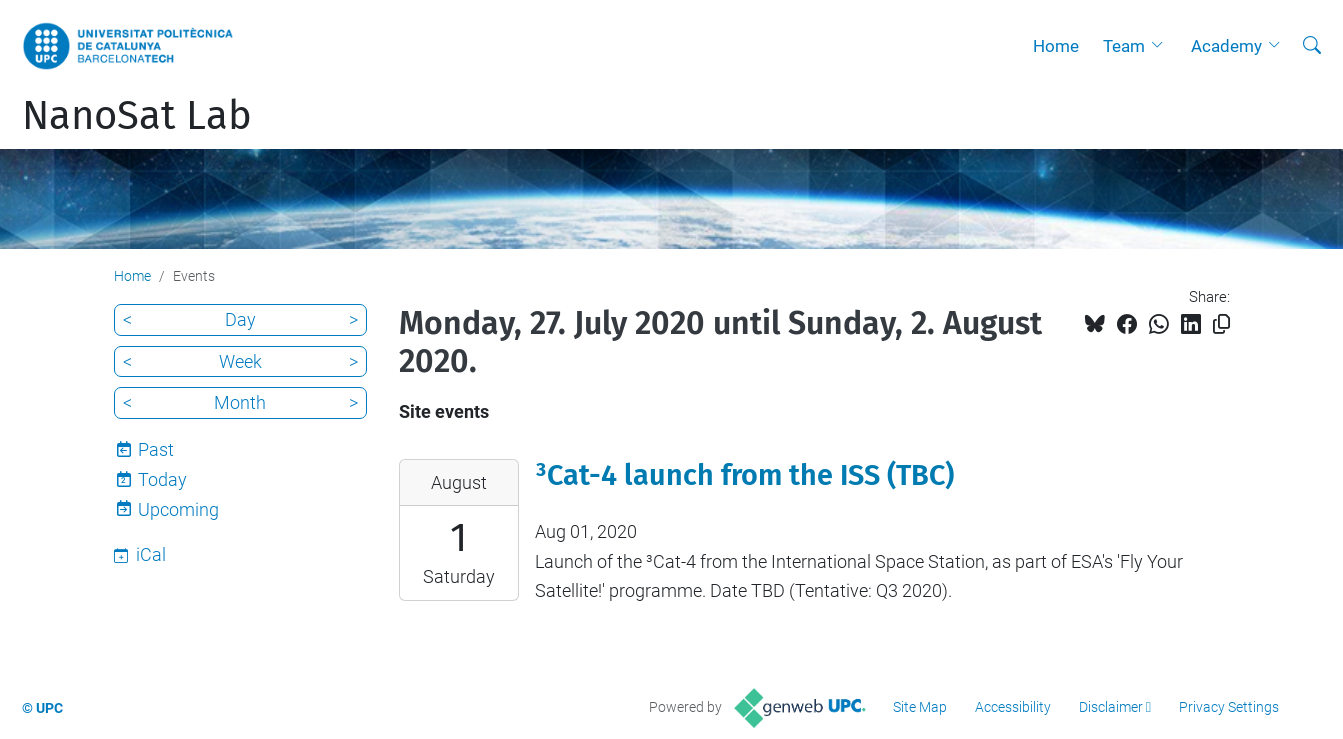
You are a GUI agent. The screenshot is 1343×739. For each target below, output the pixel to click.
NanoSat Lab (137, 116)
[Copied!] (1221, 324)
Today (162, 479)
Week (240, 361)
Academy (1226, 46)
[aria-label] (1312, 46)
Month (240, 402)
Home (1056, 46)
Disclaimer (1111, 707)
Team (1124, 46)
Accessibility (1013, 707)
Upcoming (178, 509)
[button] (1162, 46)
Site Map (920, 707)
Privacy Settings (1229, 707)
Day (240, 319)
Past (156, 449)
